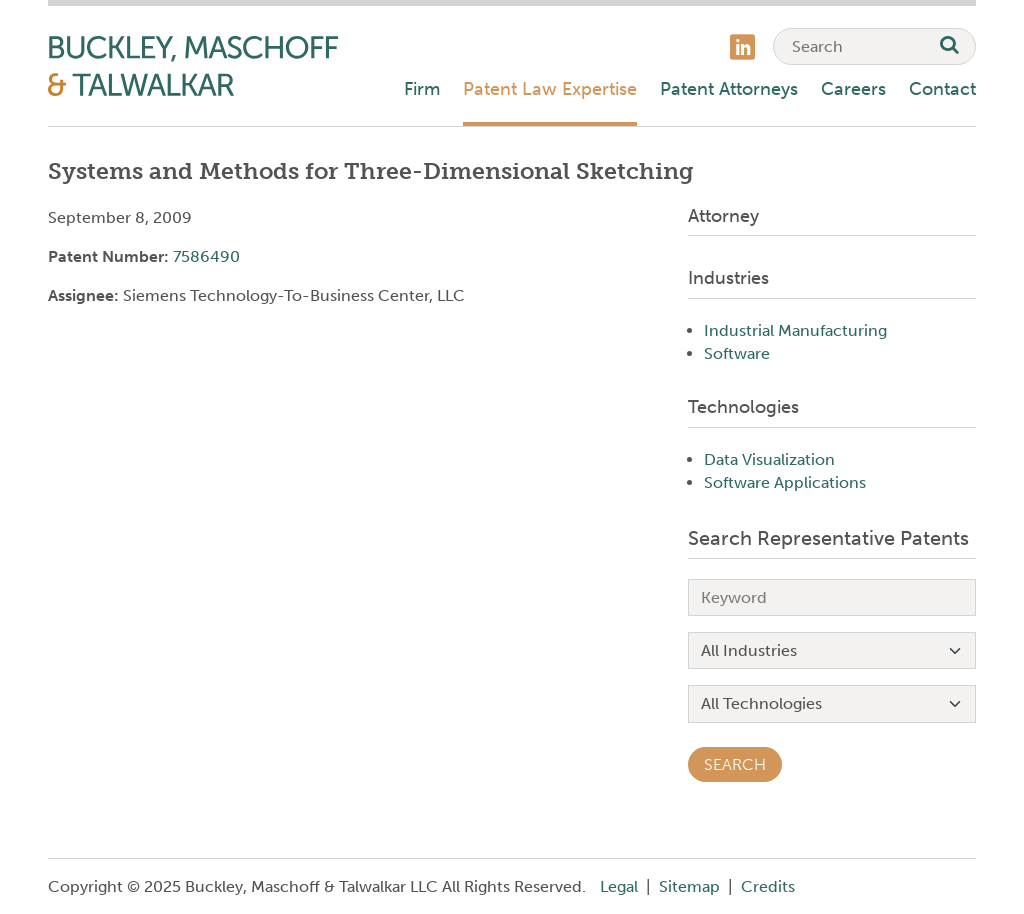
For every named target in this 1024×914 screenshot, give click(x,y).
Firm (422, 89)
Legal (619, 886)
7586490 (206, 256)
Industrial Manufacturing (795, 330)
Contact (942, 89)
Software (737, 353)
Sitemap (689, 886)
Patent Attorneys (729, 89)
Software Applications (785, 482)
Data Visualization (769, 459)
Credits (768, 886)
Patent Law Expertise (550, 89)
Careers (853, 89)
